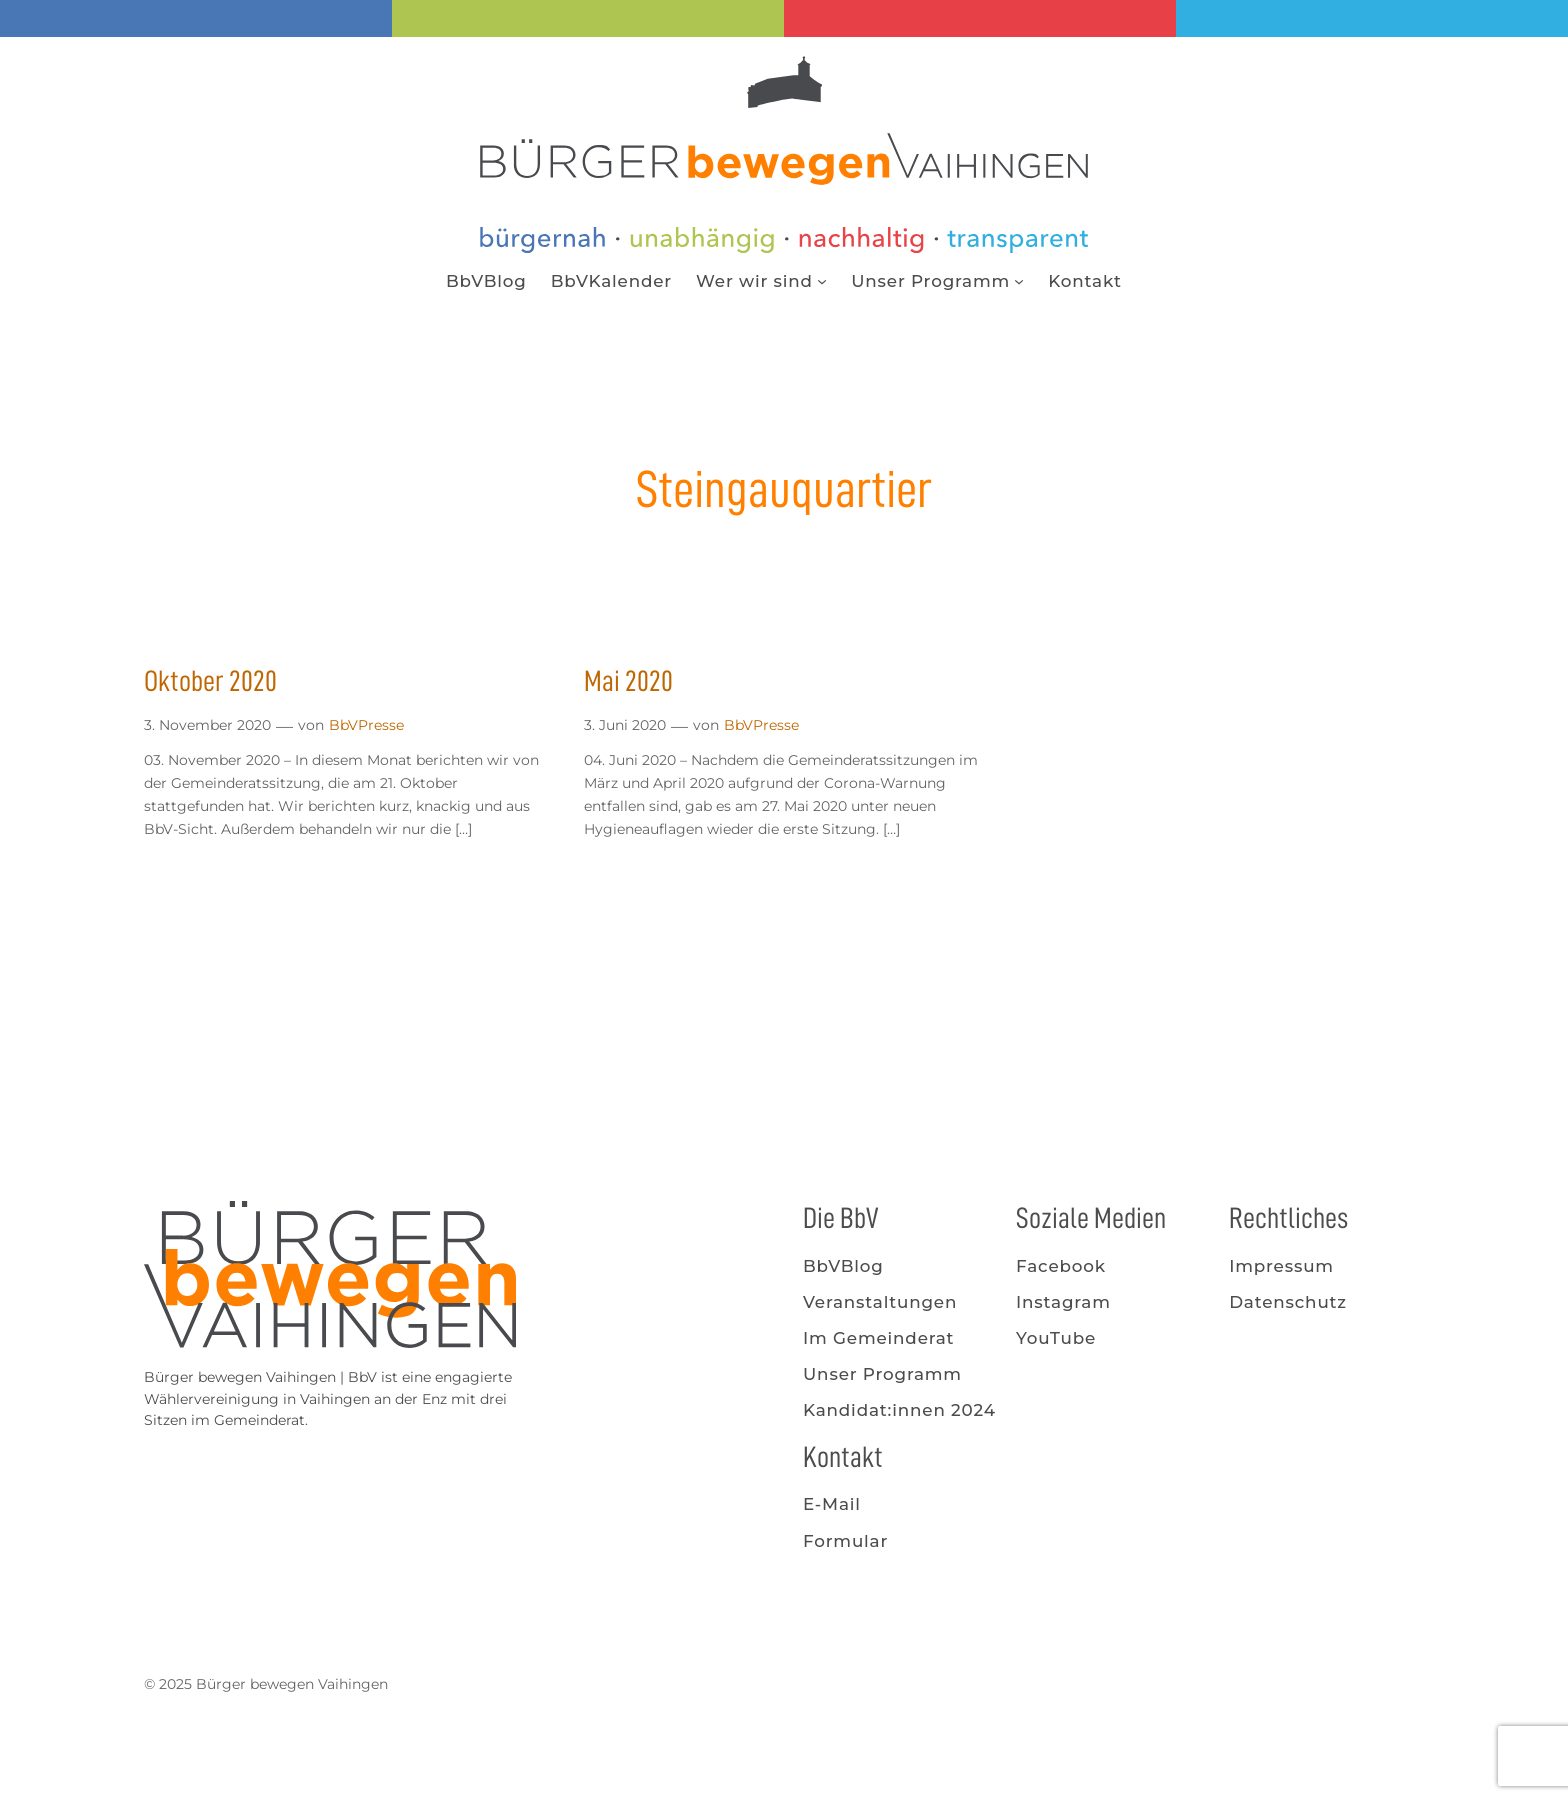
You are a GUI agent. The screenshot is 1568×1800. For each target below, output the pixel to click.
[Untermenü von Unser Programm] (1019, 281)
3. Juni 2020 (625, 725)
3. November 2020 (207, 725)
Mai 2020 (628, 681)
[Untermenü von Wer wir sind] (822, 281)
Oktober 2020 (210, 681)
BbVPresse (366, 725)
